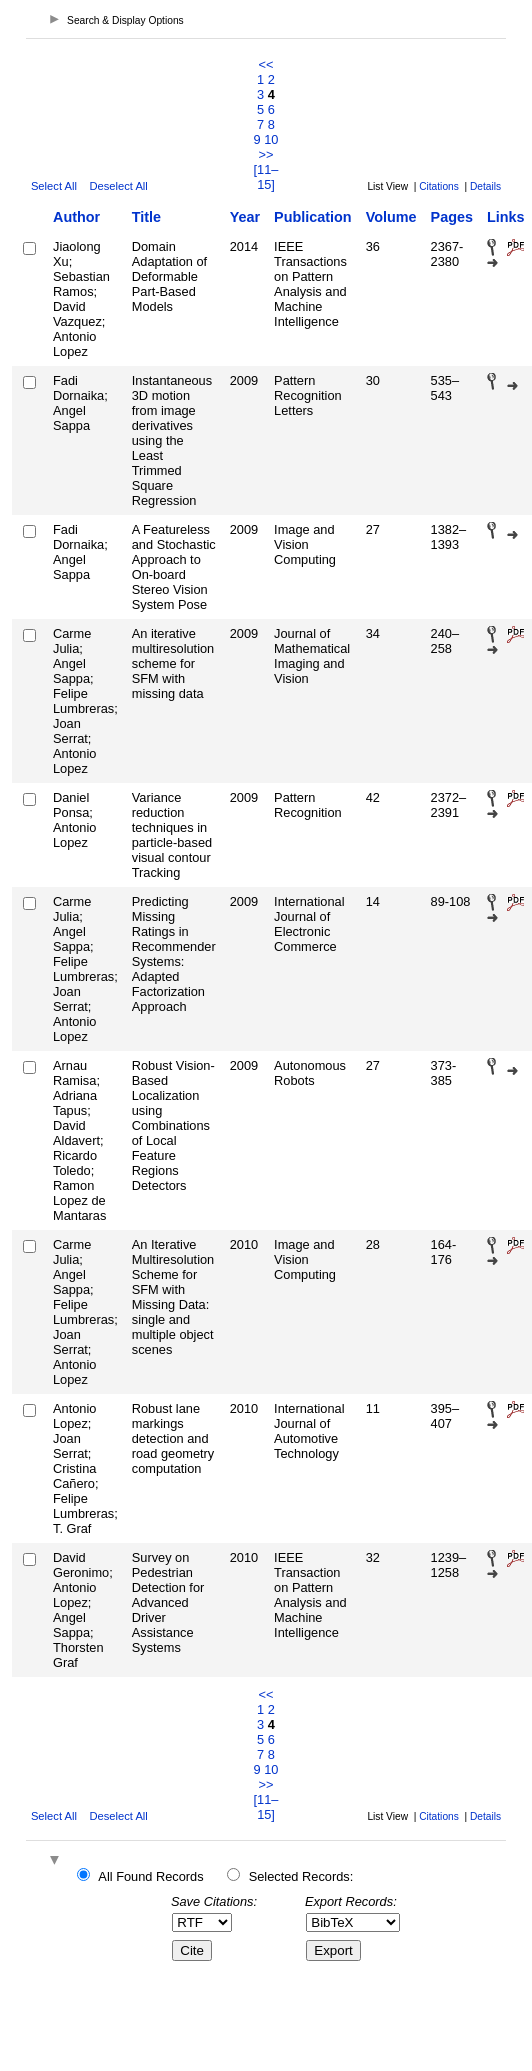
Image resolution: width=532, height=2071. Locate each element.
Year (245, 217)
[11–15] (266, 177)
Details (485, 186)
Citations (439, 186)
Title (146, 217)
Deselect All (118, 186)
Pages (452, 217)
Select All (54, 186)
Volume (391, 217)
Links (506, 217)
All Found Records (150, 1876)
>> (266, 154)
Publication (313, 217)
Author (76, 217)
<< (266, 64)
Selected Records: (301, 1876)
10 (271, 139)
